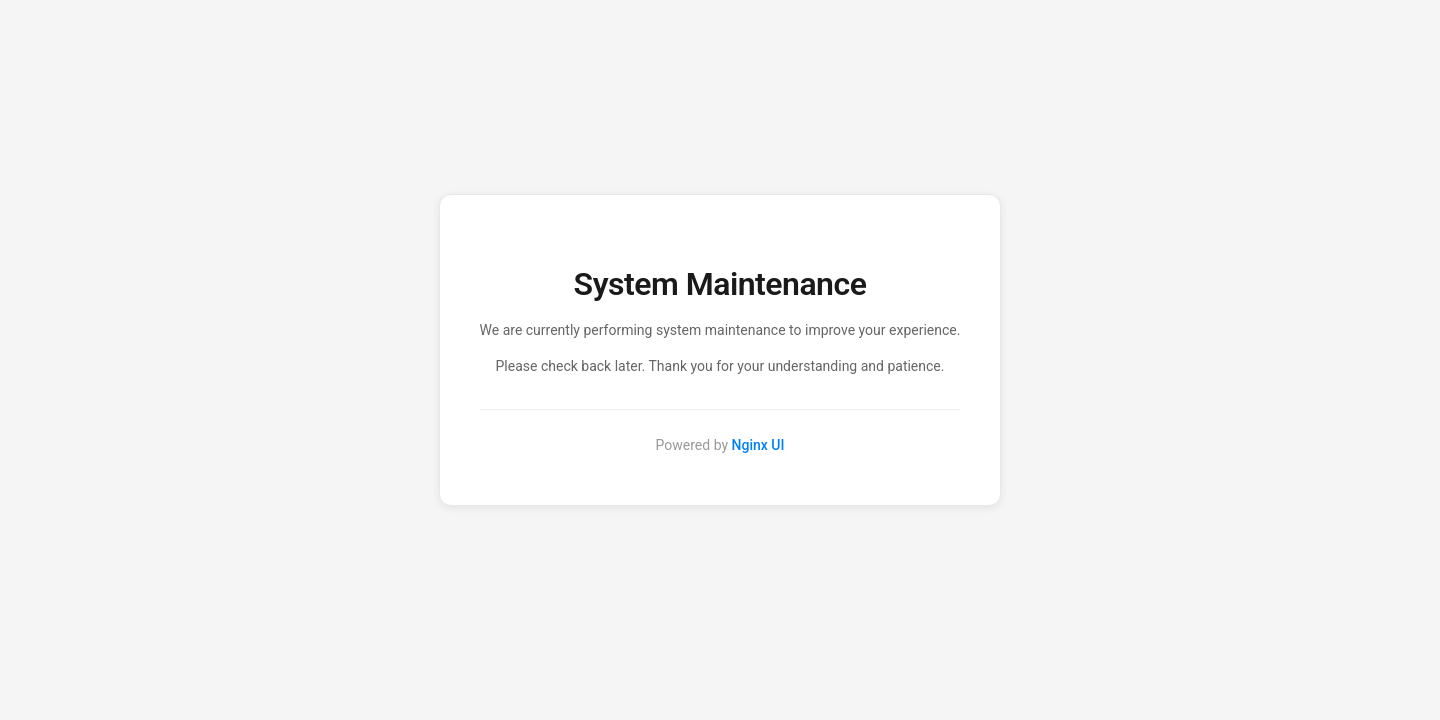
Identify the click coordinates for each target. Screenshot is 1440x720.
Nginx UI (758, 445)
